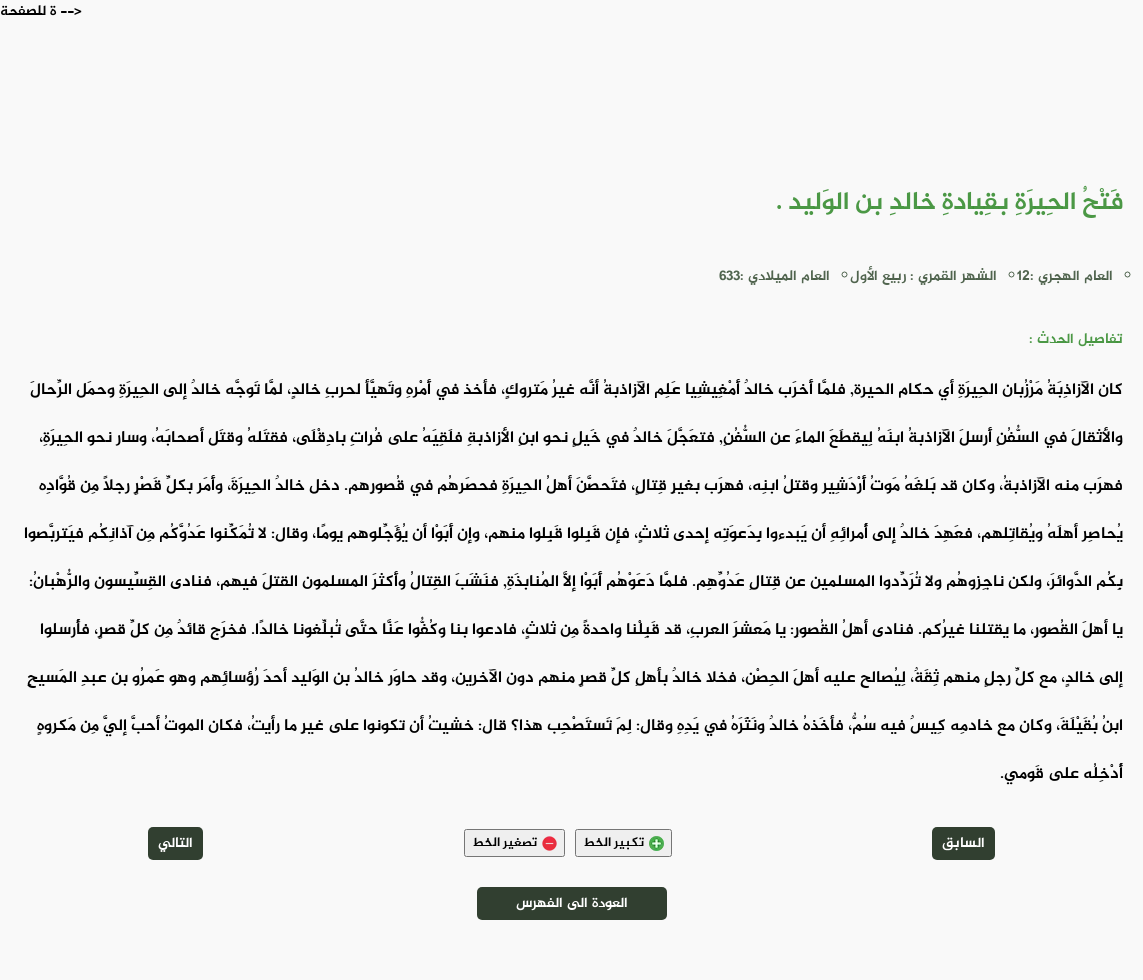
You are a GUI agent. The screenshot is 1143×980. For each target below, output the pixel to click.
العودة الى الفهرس (572, 903)
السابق (963, 843)
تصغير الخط (514, 843)
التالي (175, 843)
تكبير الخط (623, 843)
